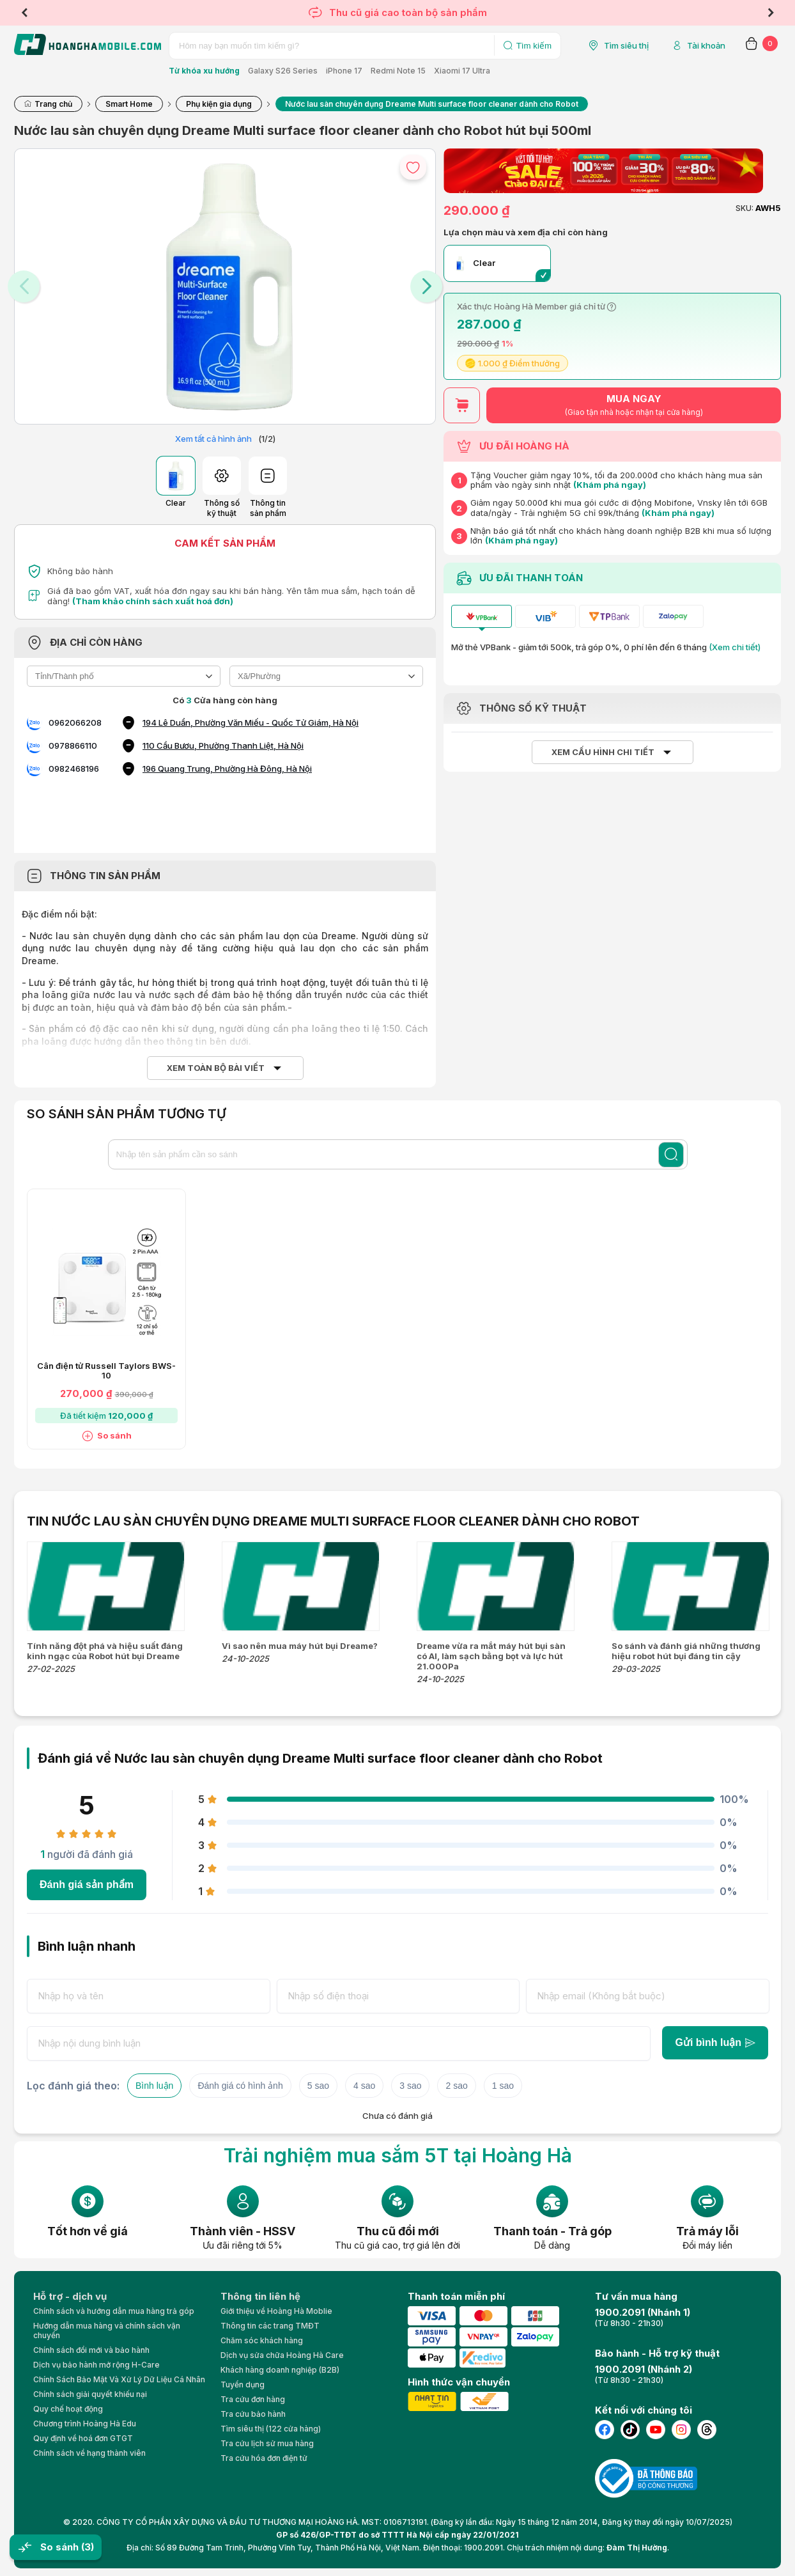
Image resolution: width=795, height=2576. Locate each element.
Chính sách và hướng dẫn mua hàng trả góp (113, 2311)
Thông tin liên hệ (260, 2296)
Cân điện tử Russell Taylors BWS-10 (106, 1370)
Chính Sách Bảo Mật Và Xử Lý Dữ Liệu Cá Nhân (119, 2379)
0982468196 (74, 768)
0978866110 (73, 745)
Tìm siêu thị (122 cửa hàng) (270, 2428)
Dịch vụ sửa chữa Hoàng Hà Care (282, 2355)
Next (770, 13)
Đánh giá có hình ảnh (239, 2085)
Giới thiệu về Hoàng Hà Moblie (276, 2311)
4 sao (364, 2085)
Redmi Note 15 (398, 70)
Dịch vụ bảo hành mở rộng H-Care (96, 2364)
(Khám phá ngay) (609, 485)
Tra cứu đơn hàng (252, 2399)
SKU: (744, 208)
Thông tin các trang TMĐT (270, 2325)
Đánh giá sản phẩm (87, 1884)
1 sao (503, 2085)
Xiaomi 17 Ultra (462, 70)
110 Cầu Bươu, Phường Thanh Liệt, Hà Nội (223, 745)
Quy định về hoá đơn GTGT (83, 2438)
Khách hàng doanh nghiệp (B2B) (279, 2370)
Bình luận (154, 2085)
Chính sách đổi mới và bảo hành (91, 2350)
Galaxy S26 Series (283, 70)
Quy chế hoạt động (68, 2409)
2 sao (456, 2085)
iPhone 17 (344, 70)
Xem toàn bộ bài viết (216, 1068)
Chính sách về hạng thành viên (89, 2453)
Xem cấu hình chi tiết (603, 752)
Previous (24, 13)
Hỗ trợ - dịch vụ (70, 2296)
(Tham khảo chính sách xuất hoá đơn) (152, 601)
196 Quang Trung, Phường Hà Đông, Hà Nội (227, 768)
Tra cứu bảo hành (253, 2414)
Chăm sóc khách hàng (261, 2340)
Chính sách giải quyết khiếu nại (90, 2394)
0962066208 (75, 722)
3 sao (410, 2085)
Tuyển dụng (242, 2384)
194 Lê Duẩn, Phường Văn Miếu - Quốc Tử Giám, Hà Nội (251, 722)
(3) (87, 2547)
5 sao (318, 2085)
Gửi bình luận (715, 2042)
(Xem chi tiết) (734, 647)
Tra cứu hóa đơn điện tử (263, 2458)
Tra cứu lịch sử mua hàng (267, 2443)
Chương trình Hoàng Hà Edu (84, 2423)
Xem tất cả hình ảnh (213, 438)
